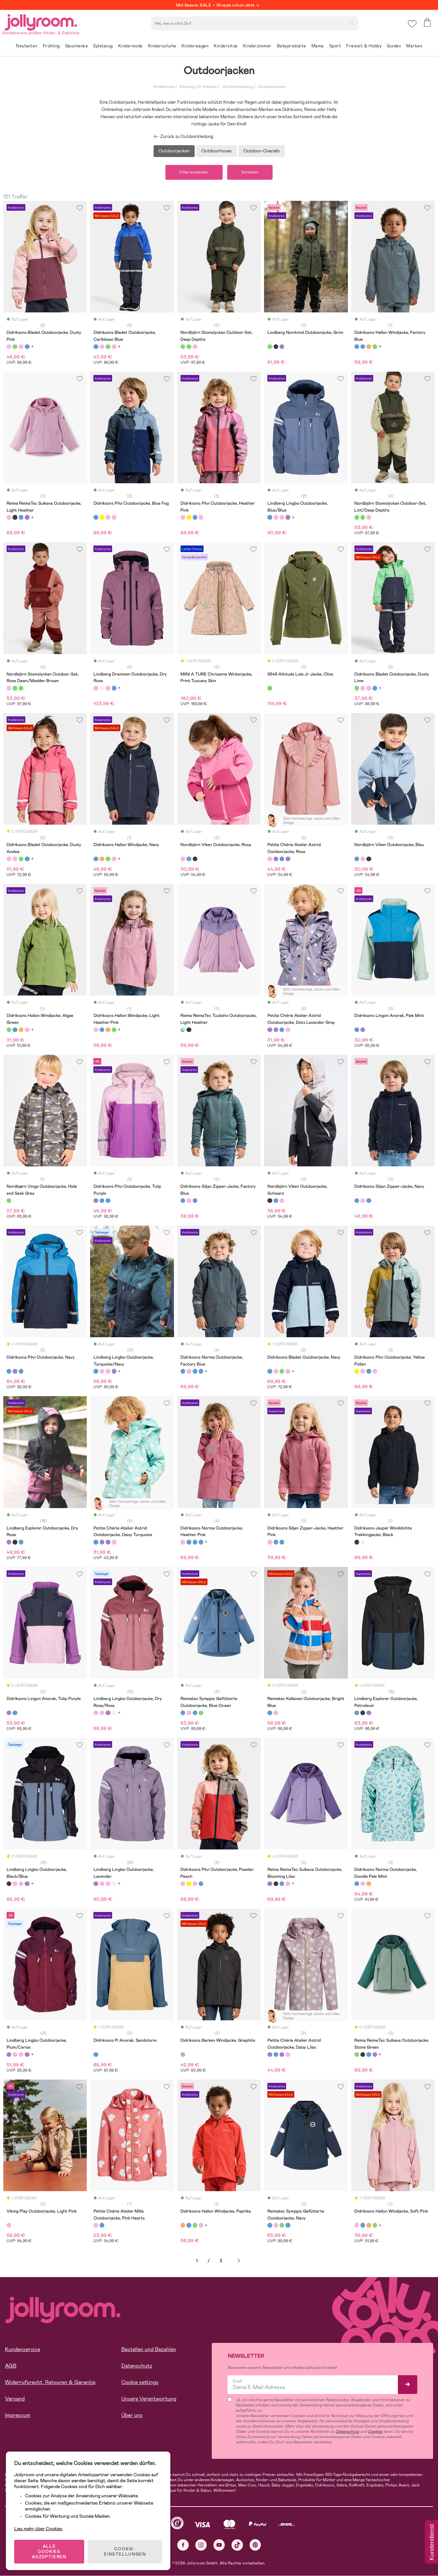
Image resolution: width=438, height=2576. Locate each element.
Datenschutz (136, 2366)
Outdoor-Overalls (261, 151)
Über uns (132, 2415)
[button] (412, 24)
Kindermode (163, 86)
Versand (15, 2399)
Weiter (239, 2261)
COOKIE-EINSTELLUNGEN (125, 2551)
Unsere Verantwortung (148, 2399)
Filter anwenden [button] (193, 172)
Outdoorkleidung (237, 86)
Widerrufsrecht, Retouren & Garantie (50, 2382)
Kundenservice (22, 2349)
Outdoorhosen (216, 151)
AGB (10, 2366)
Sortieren (250, 172)
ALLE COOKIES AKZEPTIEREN (50, 2551)
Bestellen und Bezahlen (148, 2349)
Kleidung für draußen (198, 86)
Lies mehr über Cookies (39, 2528)
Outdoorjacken (271, 86)
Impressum (17, 2415)
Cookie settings (139, 2382)
